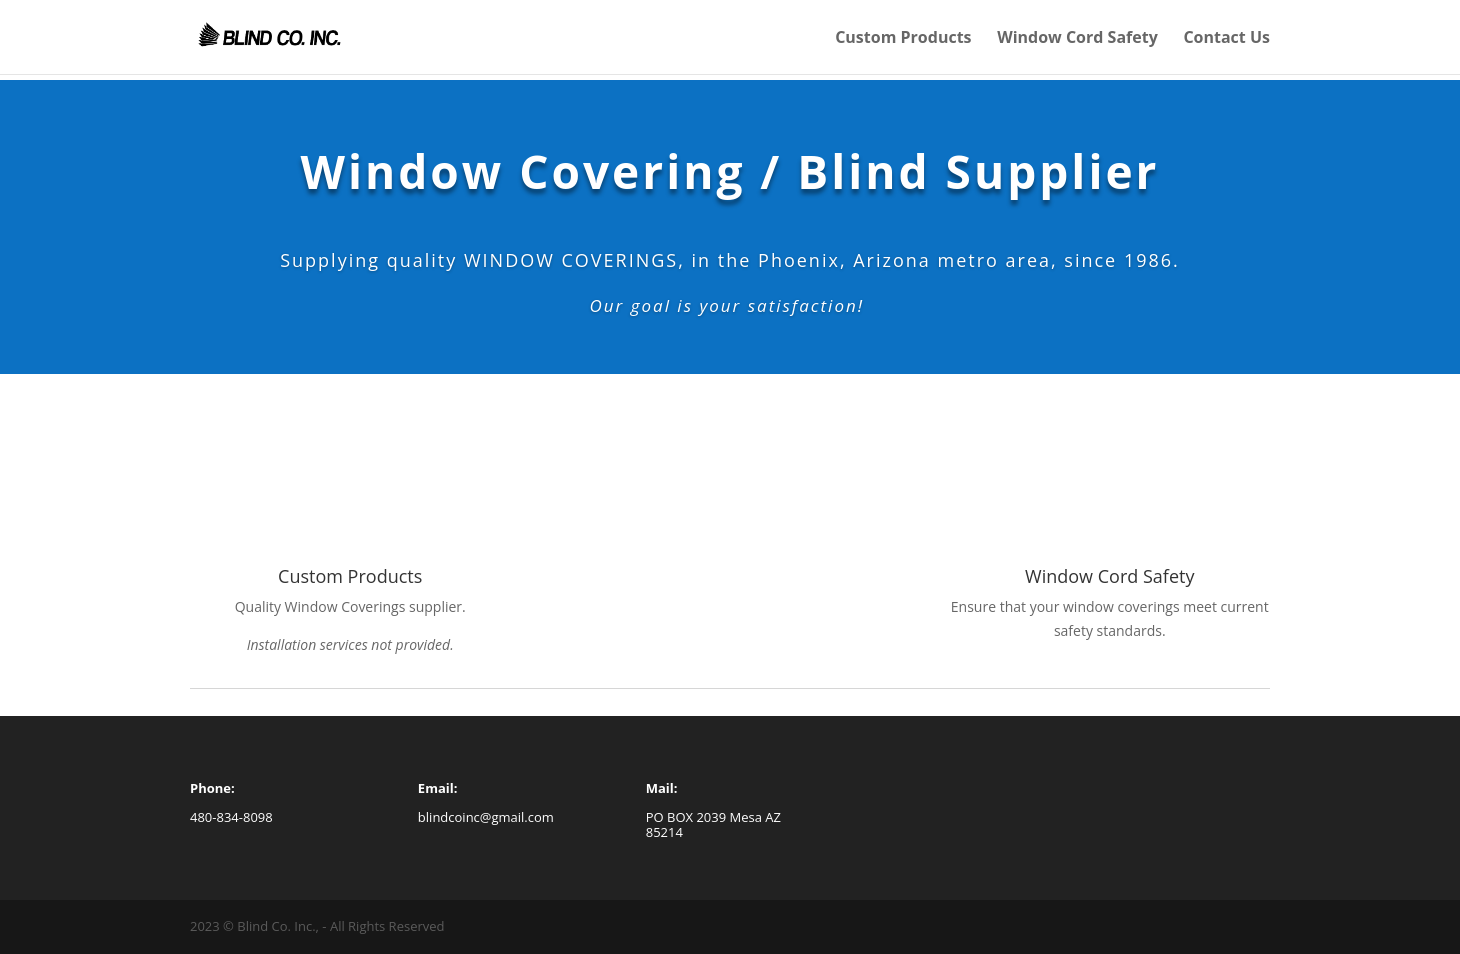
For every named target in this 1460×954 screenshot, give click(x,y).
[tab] (1110, 619)
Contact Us (1226, 39)
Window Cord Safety (1077, 39)
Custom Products (903, 39)
